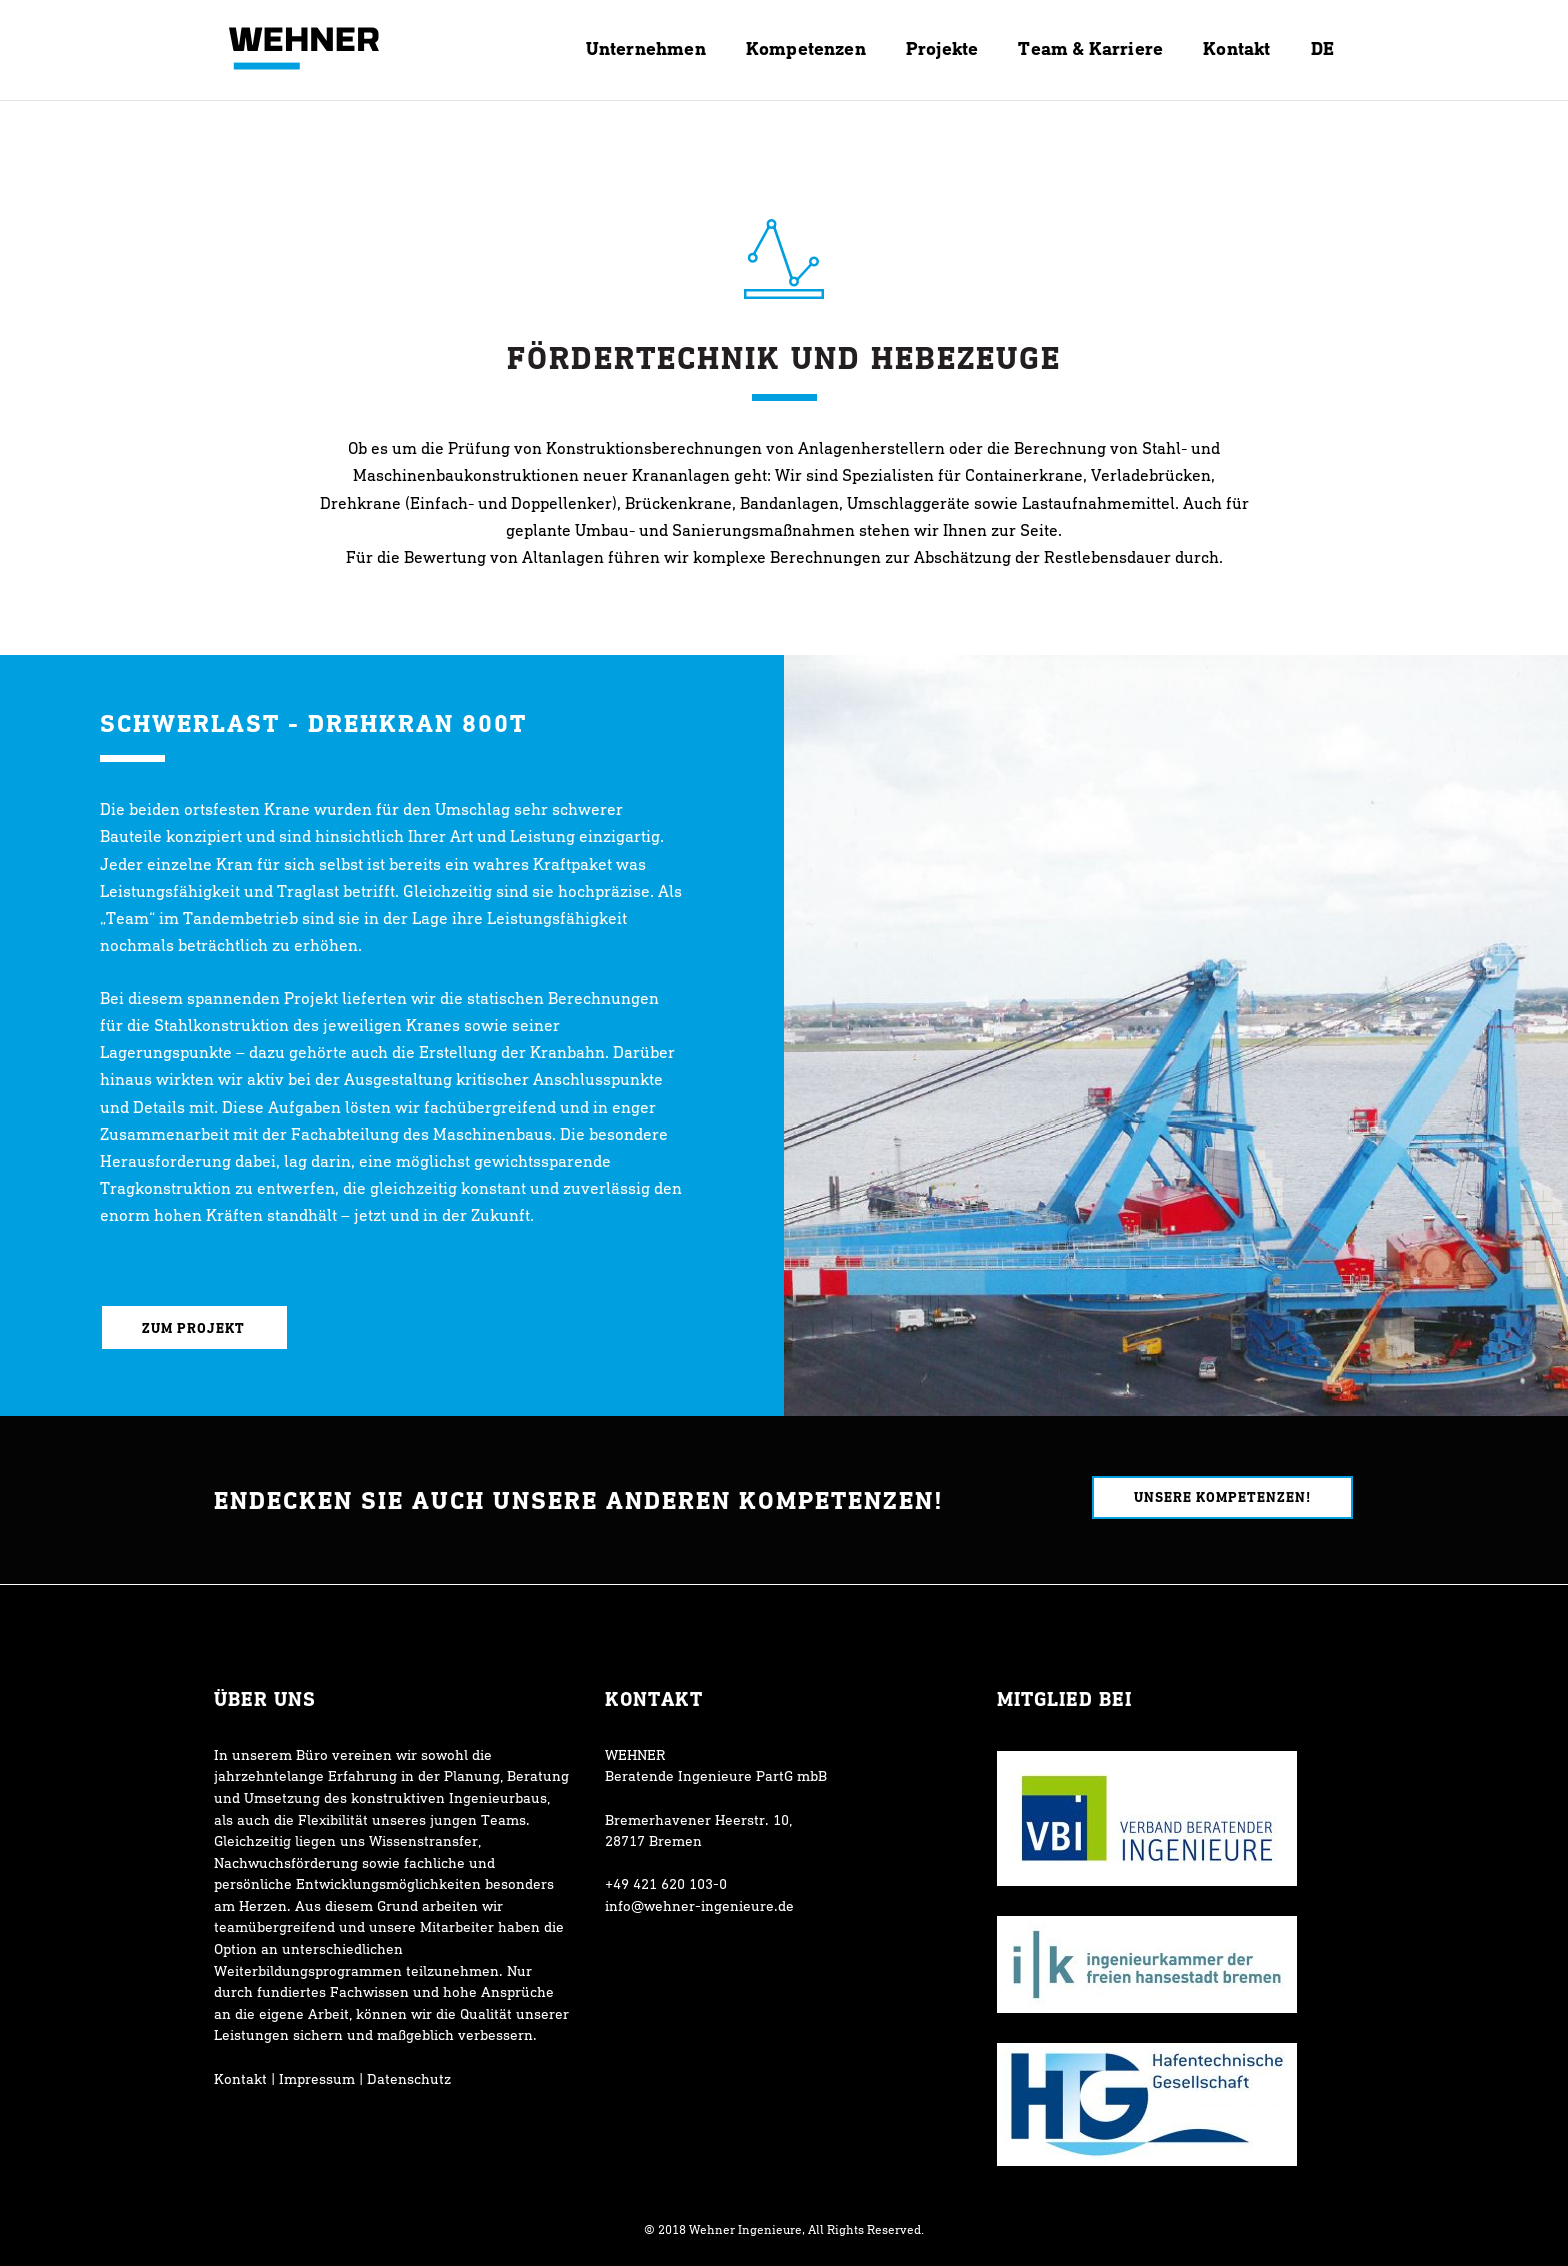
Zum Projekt (194, 1328)
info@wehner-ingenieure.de (699, 1905)
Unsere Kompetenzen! (1222, 1496)
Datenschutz (409, 2078)
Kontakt (240, 2078)
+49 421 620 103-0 (666, 1883)
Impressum (317, 2078)
